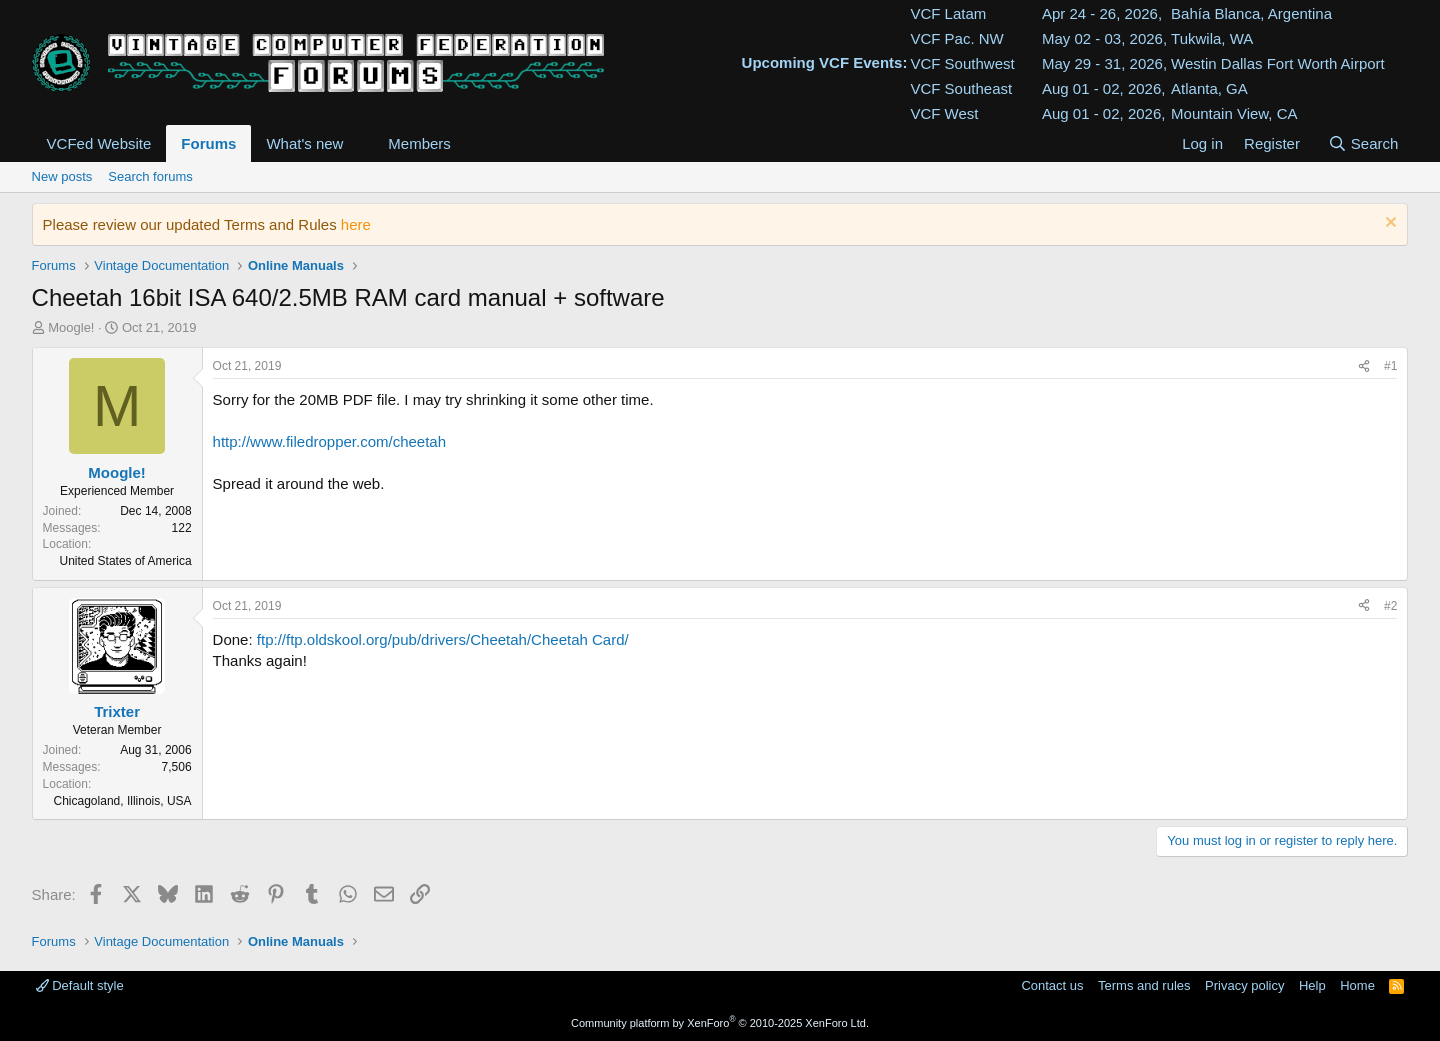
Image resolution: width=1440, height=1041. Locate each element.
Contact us (1052, 985)
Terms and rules (1144, 985)
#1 (1390, 366)
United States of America (126, 561)
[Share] (1364, 366)
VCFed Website (99, 143)
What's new (304, 143)
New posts (62, 176)
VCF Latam (948, 13)
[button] (359, 143)
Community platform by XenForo (720, 1023)
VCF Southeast (961, 88)
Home (1357, 985)
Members (419, 143)
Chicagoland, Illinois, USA (123, 801)
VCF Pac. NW (956, 38)
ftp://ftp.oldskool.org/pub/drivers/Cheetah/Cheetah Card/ (443, 639)
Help (1312, 985)
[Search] (1362, 143)
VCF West (944, 113)
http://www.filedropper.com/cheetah (329, 441)
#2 (1390, 606)
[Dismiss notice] (1388, 224)
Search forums (150, 176)
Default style (80, 985)
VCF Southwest (962, 63)
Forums (208, 143)
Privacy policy (1244, 985)
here (356, 224)
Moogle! (71, 327)
